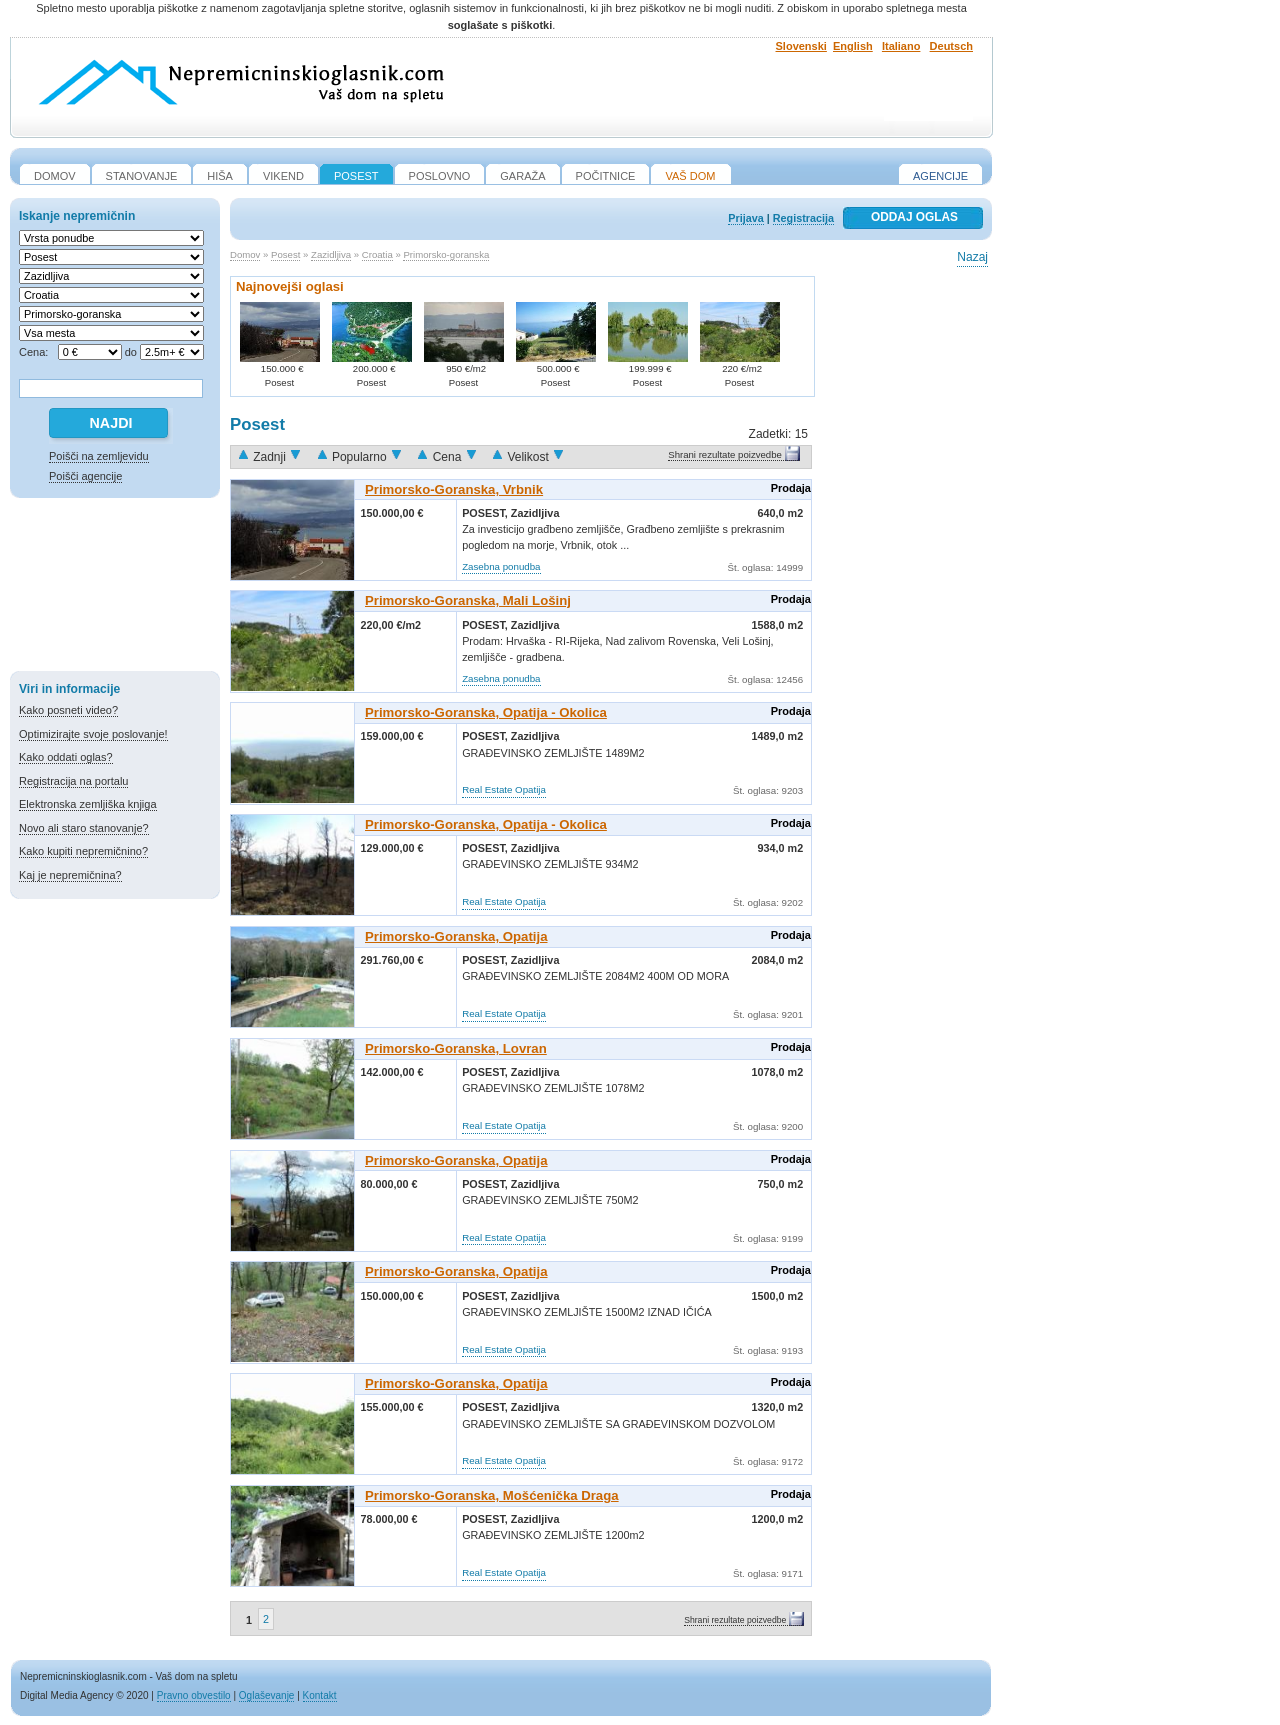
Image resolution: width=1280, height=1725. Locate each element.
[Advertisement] (115, 588)
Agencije (940, 176)
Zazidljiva (331, 254)
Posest (285, 254)
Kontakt (320, 1695)
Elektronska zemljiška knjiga (88, 804)
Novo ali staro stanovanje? (84, 828)
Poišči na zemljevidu (99, 456)
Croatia (377, 254)
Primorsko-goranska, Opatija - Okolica (486, 712)
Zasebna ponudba (501, 566)
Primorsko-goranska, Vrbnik (454, 489)
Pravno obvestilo (194, 1695)
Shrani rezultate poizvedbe (725, 454)
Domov (245, 254)
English (853, 46)
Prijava (745, 218)
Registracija (803, 218)
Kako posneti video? (68, 710)
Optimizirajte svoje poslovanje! (93, 734)
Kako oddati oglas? (66, 757)
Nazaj (972, 257)
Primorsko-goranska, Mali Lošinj (468, 600)
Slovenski (801, 46)
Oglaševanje (267, 1695)
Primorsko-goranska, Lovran (456, 1048)
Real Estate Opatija (504, 789)
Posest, (486, 513)
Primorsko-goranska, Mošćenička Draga (492, 1495)
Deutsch (951, 46)
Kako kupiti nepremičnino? (83, 851)
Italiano (901, 46)
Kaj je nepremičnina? (70, 875)
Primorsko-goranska (446, 254)
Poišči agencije (85, 476)
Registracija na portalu (73, 781)
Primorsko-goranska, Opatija (456, 936)
